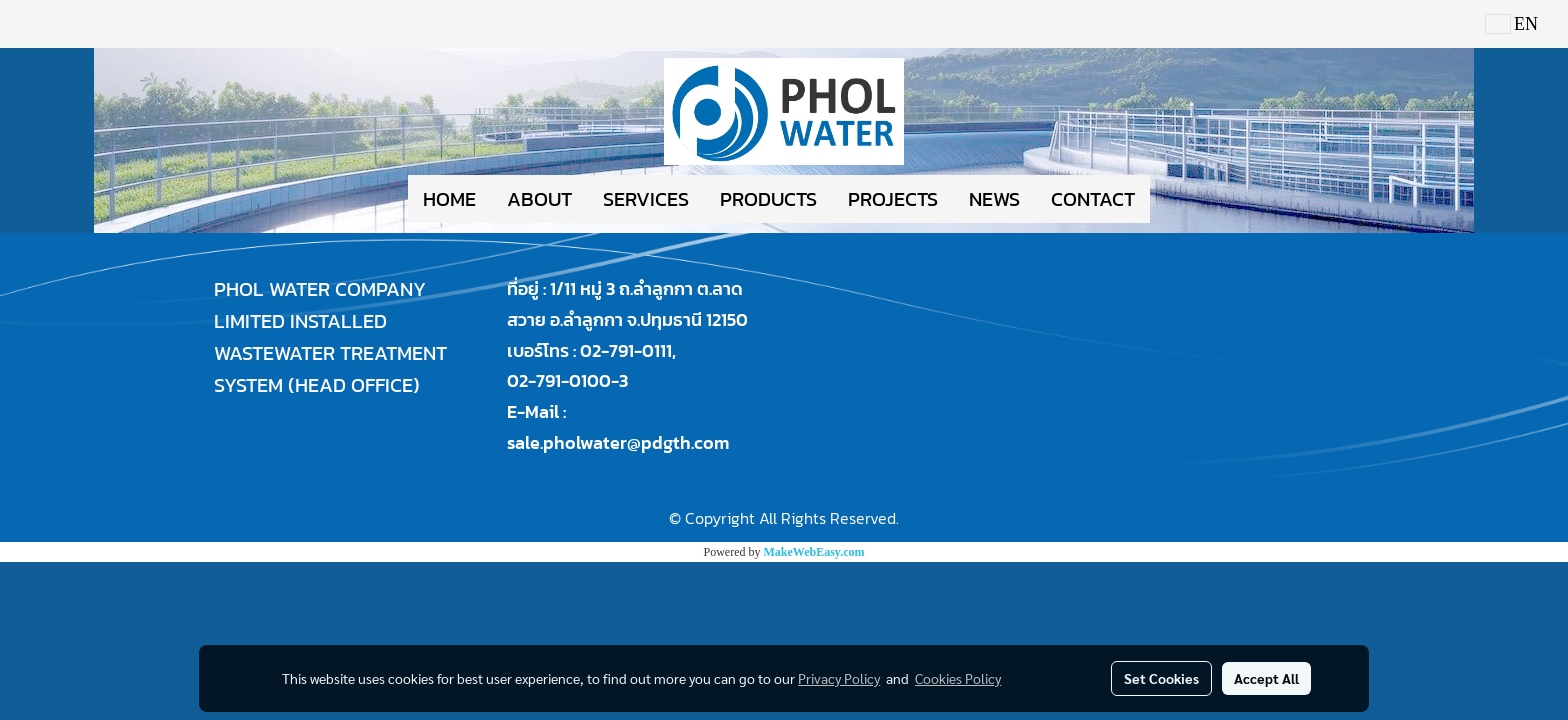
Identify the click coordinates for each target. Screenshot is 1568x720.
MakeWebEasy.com (814, 552)
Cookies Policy (958, 678)
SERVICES (646, 199)
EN (1512, 24)
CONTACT (1093, 199)
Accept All (1266, 678)
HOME (449, 199)
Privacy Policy (839, 678)
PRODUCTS (768, 199)
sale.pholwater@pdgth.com (618, 442)
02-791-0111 (626, 350)
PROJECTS (893, 199)
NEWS (994, 199)
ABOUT (539, 199)
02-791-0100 (559, 380)
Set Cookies (1161, 678)
